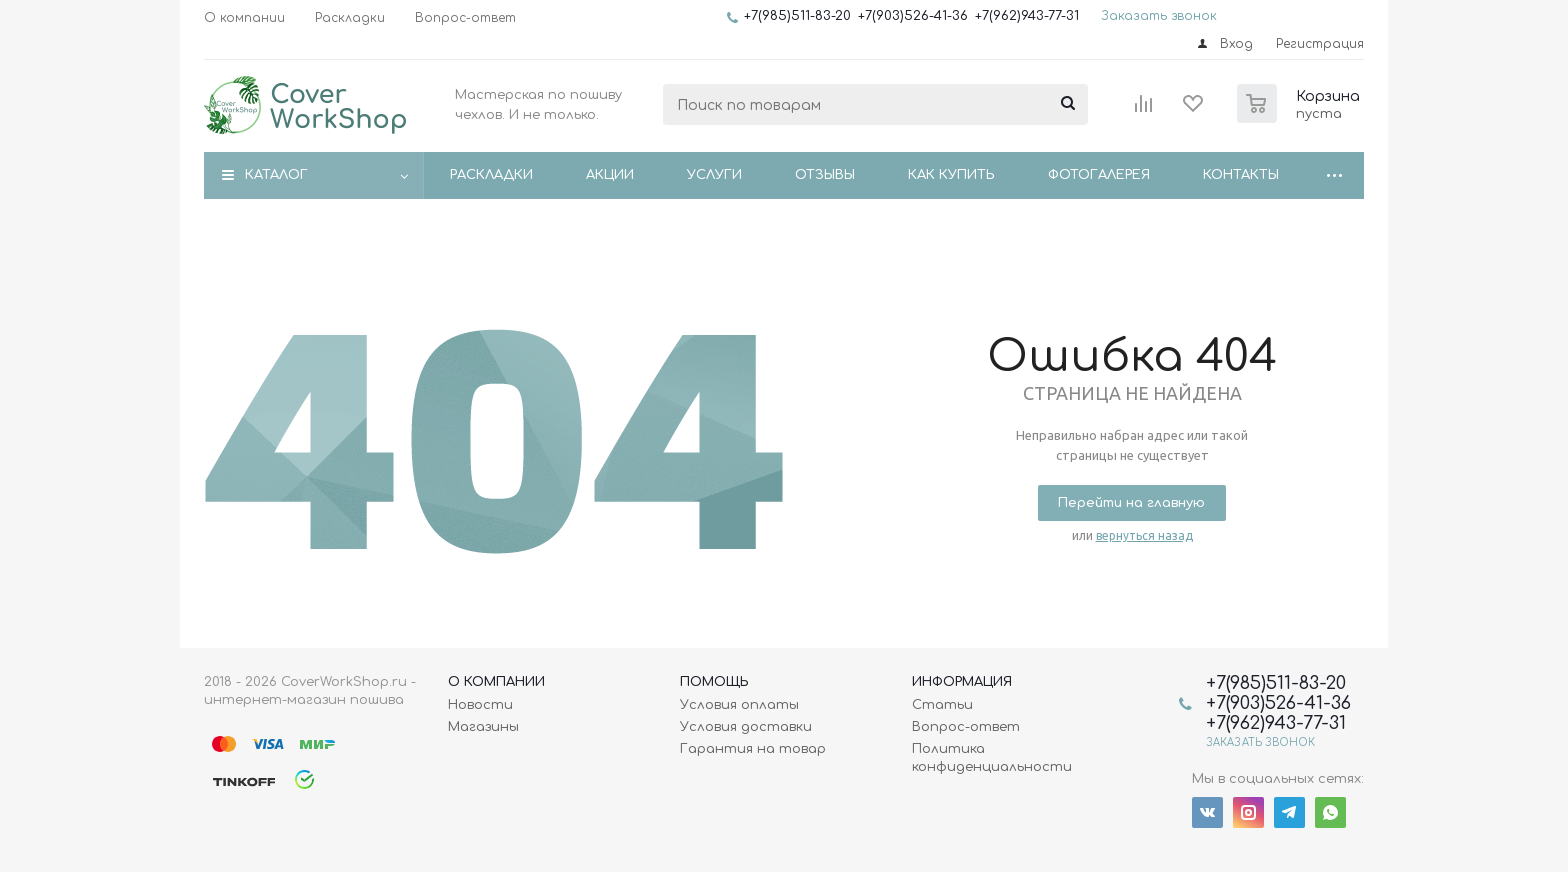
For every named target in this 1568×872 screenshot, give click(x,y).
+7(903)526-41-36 (913, 16)
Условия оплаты (739, 705)
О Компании (496, 682)
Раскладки (491, 175)
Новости (480, 705)
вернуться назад (1144, 535)
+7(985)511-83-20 (797, 16)
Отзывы (825, 175)
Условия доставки (746, 727)
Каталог (276, 175)
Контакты (1241, 175)
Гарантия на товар (753, 749)
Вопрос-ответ (966, 727)
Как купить (951, 175)
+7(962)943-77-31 (1027, 16)
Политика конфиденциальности (992, 758)
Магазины (483, 727)
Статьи (942, 705)
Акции (610, 175)
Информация (962, 682)
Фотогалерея (1099, 175)
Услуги (714, 175)
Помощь (714, 682)
